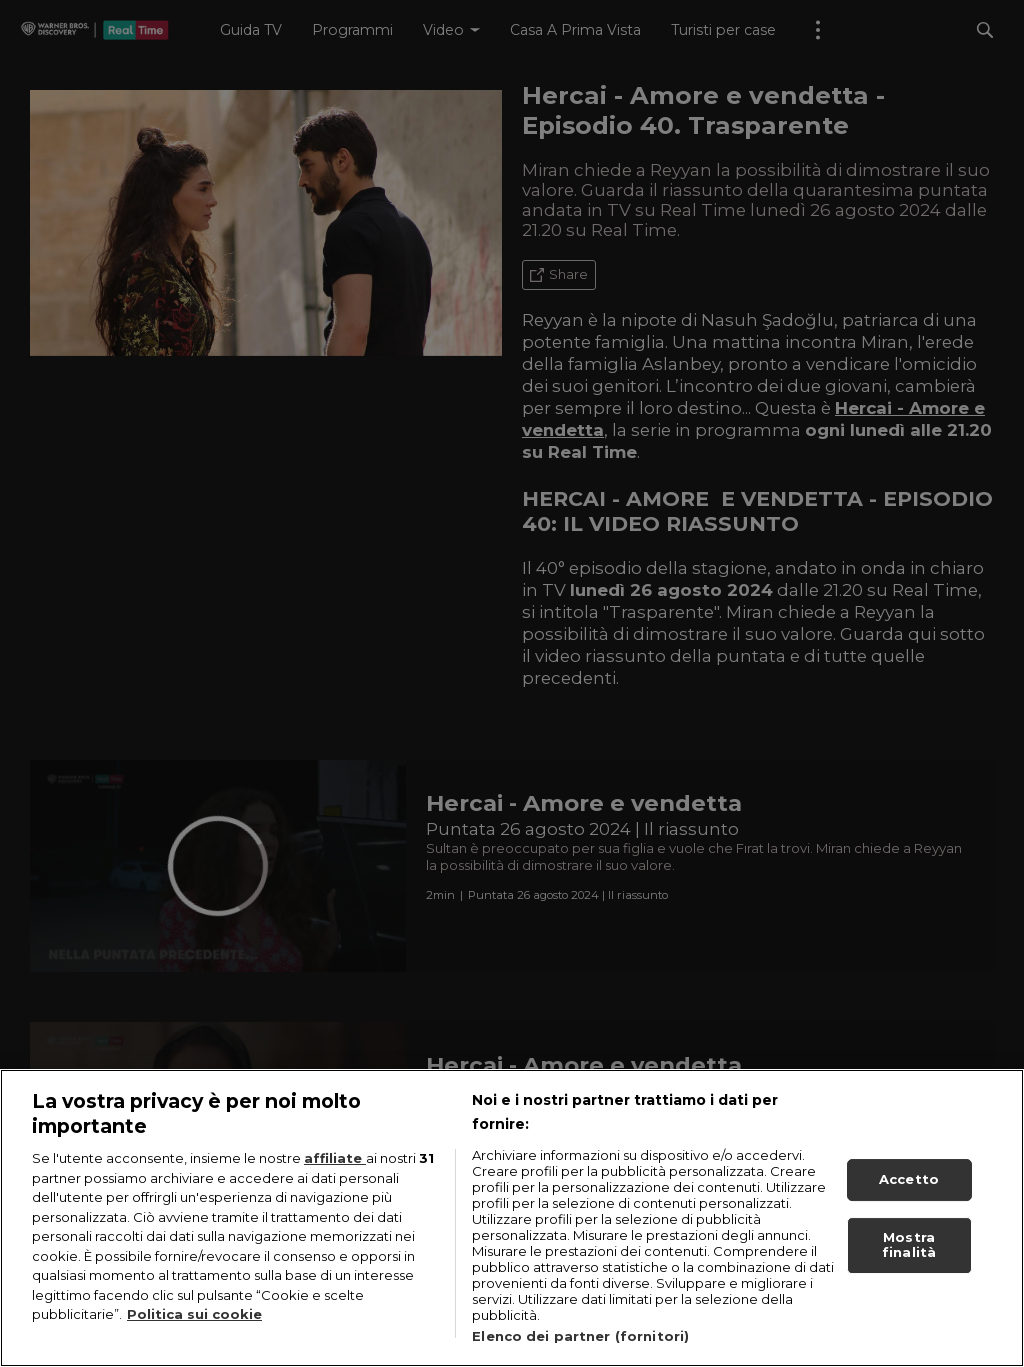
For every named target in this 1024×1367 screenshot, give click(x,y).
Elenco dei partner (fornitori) (580, 1336)
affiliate (335, 1158)
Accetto (909, 1179)
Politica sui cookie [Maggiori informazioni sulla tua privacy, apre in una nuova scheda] (194, 1314)
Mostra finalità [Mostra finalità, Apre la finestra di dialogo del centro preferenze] (909, 1245)
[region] (512, 1218)
